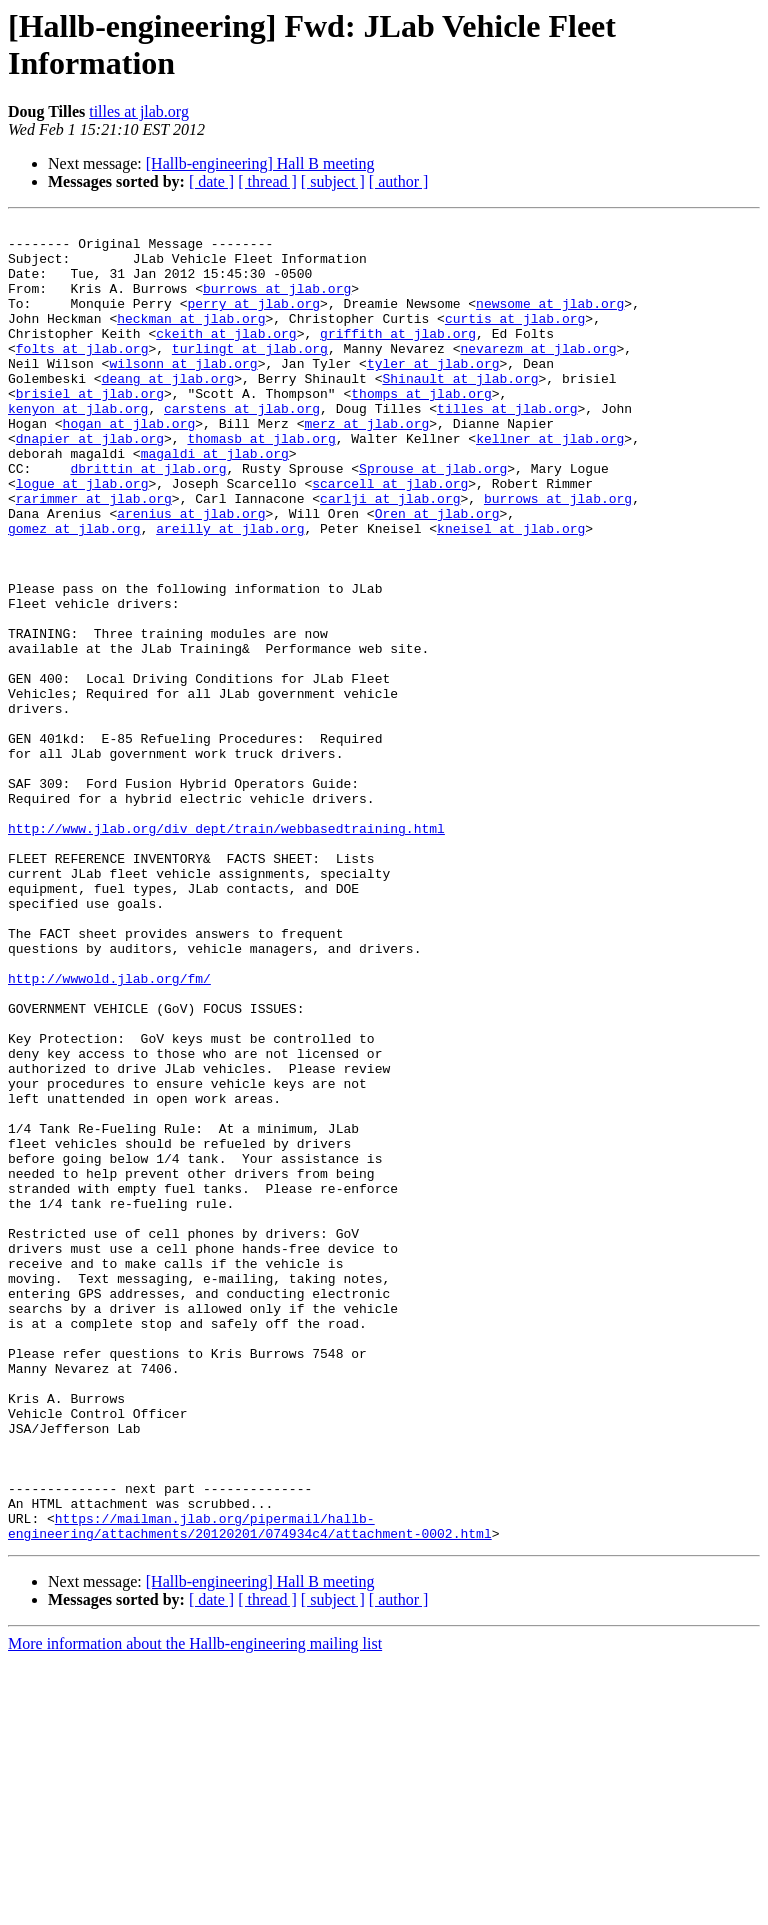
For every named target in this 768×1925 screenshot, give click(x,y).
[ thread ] (267, 181)
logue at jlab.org (82, 537)
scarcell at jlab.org (390, 537)
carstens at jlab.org (242, 447)
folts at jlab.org (82, 375)
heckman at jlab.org (191, 339)
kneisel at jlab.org (511, 591)
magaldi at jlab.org (215, 501)
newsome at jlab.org (550, 321)
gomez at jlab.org (74, 591)
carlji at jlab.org (390, 555)
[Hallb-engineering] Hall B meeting (260, 163)
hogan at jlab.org (129, 465)
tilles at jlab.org (139, 111)
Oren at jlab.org (437, 573)
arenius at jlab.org (191, 573)
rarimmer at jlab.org (94, 555)
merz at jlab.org (366, 465)
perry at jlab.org (253, 321)
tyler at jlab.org (433, 393)
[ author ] (399, 181)
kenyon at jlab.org (78, 447)
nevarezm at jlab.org (538, 375)
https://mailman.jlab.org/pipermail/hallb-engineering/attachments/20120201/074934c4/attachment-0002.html (250, 1788)
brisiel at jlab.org (90, 429)
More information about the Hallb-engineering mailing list (195, 1907)
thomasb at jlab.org (261, 483)
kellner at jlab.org (550, 483)
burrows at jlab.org (277, 303)
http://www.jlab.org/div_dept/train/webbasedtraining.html (226, 951)
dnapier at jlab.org (90, 483)
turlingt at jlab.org (250, 375)
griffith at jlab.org (398, 357)
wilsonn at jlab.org (183, 393)
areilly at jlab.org (230, 591)
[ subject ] (333, 181)
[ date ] (211, 181)
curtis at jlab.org (515, 339)
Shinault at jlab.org (460, 411)
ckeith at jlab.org (226, 357)
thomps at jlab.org (421, 429)
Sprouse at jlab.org (433, 519)
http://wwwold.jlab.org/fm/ (109, 1131)
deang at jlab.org (168, 411)
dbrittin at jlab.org (148, 519)
